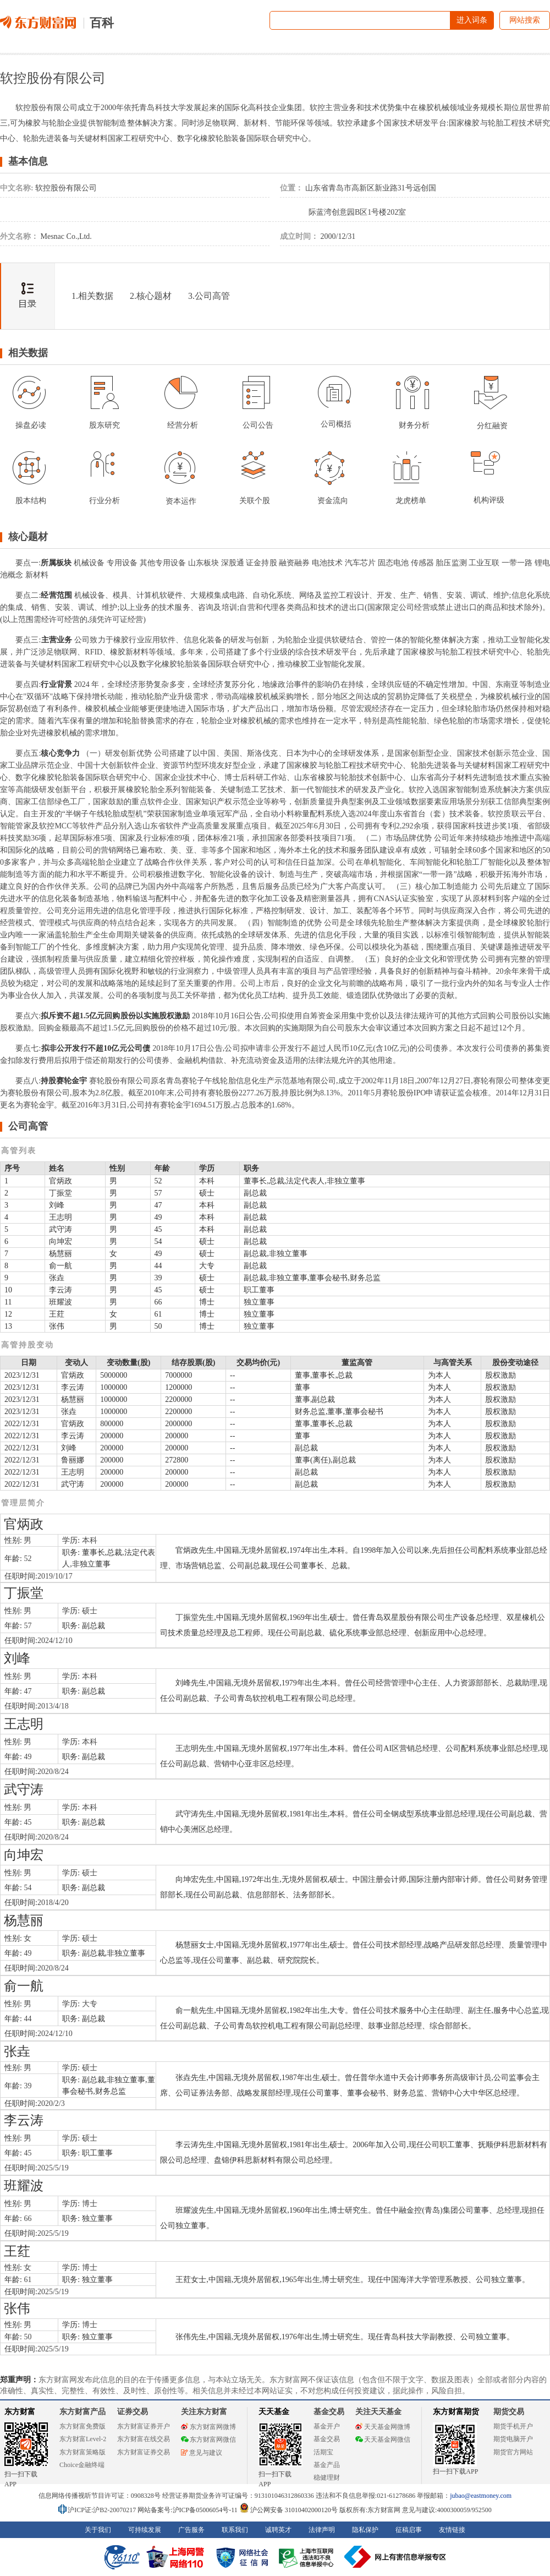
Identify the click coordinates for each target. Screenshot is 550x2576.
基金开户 (327, 2426)
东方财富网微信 (208, 2439)
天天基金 (273, 2412)
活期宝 (323, 2452)
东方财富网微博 (208, 2427)
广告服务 (191, 2530)
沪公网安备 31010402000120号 (288, 2510)
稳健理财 (327, 2477)
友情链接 (452, 2530)
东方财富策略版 (82, 2452)
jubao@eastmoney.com (481, 2495)
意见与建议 (201, 2453)
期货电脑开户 (513, 2439)
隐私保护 (365, 2530)
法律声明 (322, 2530)
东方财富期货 (456, 2412)
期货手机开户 (513, 2426)
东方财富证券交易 (143, 2452)
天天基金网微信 (382, 2439)
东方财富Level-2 (82, 2439)
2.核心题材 (151, 296)
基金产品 (327, 2465)
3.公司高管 (209, 296)
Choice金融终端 (82, 2465)
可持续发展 (144, 2530)
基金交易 (327, 2439)
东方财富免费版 (82, 2426)
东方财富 (19, 2412)
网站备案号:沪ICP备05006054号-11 (188, 2510)
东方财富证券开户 (143, 2426)
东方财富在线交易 (143, 2439)
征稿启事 (408, 2530)
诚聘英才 (278, 2530)
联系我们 (235, 2530)
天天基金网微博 (382, 2427)
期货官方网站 (513, 2452)
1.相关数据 (92, 296)
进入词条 (472, 20)
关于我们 (98, 2530)
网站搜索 (524, 20)
